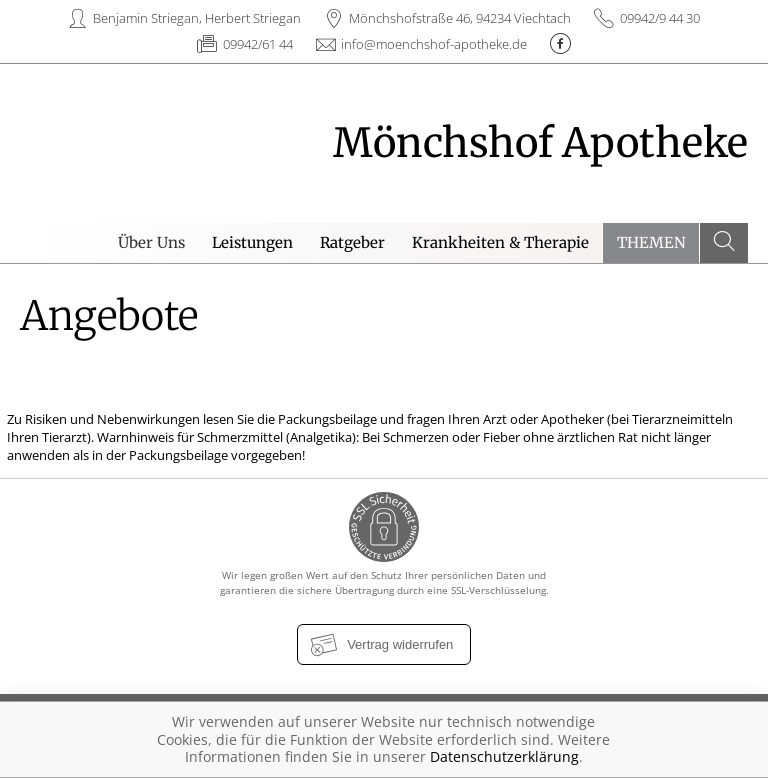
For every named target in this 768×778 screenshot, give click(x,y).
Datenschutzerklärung (504, 756)
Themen (651, 242)
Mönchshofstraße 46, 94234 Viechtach (460, 18)
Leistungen (252, 242)
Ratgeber (352, 242)
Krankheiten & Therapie (500, 242)
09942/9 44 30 (660, 18)
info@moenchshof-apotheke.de (434, 44)
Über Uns (151, 242)
